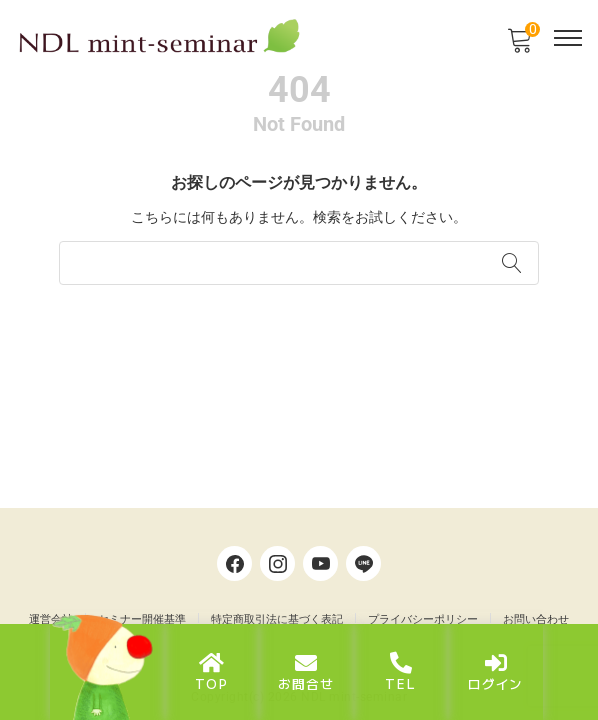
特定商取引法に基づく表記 (277, 619)
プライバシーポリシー (423, 619)
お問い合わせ (536, 619)
